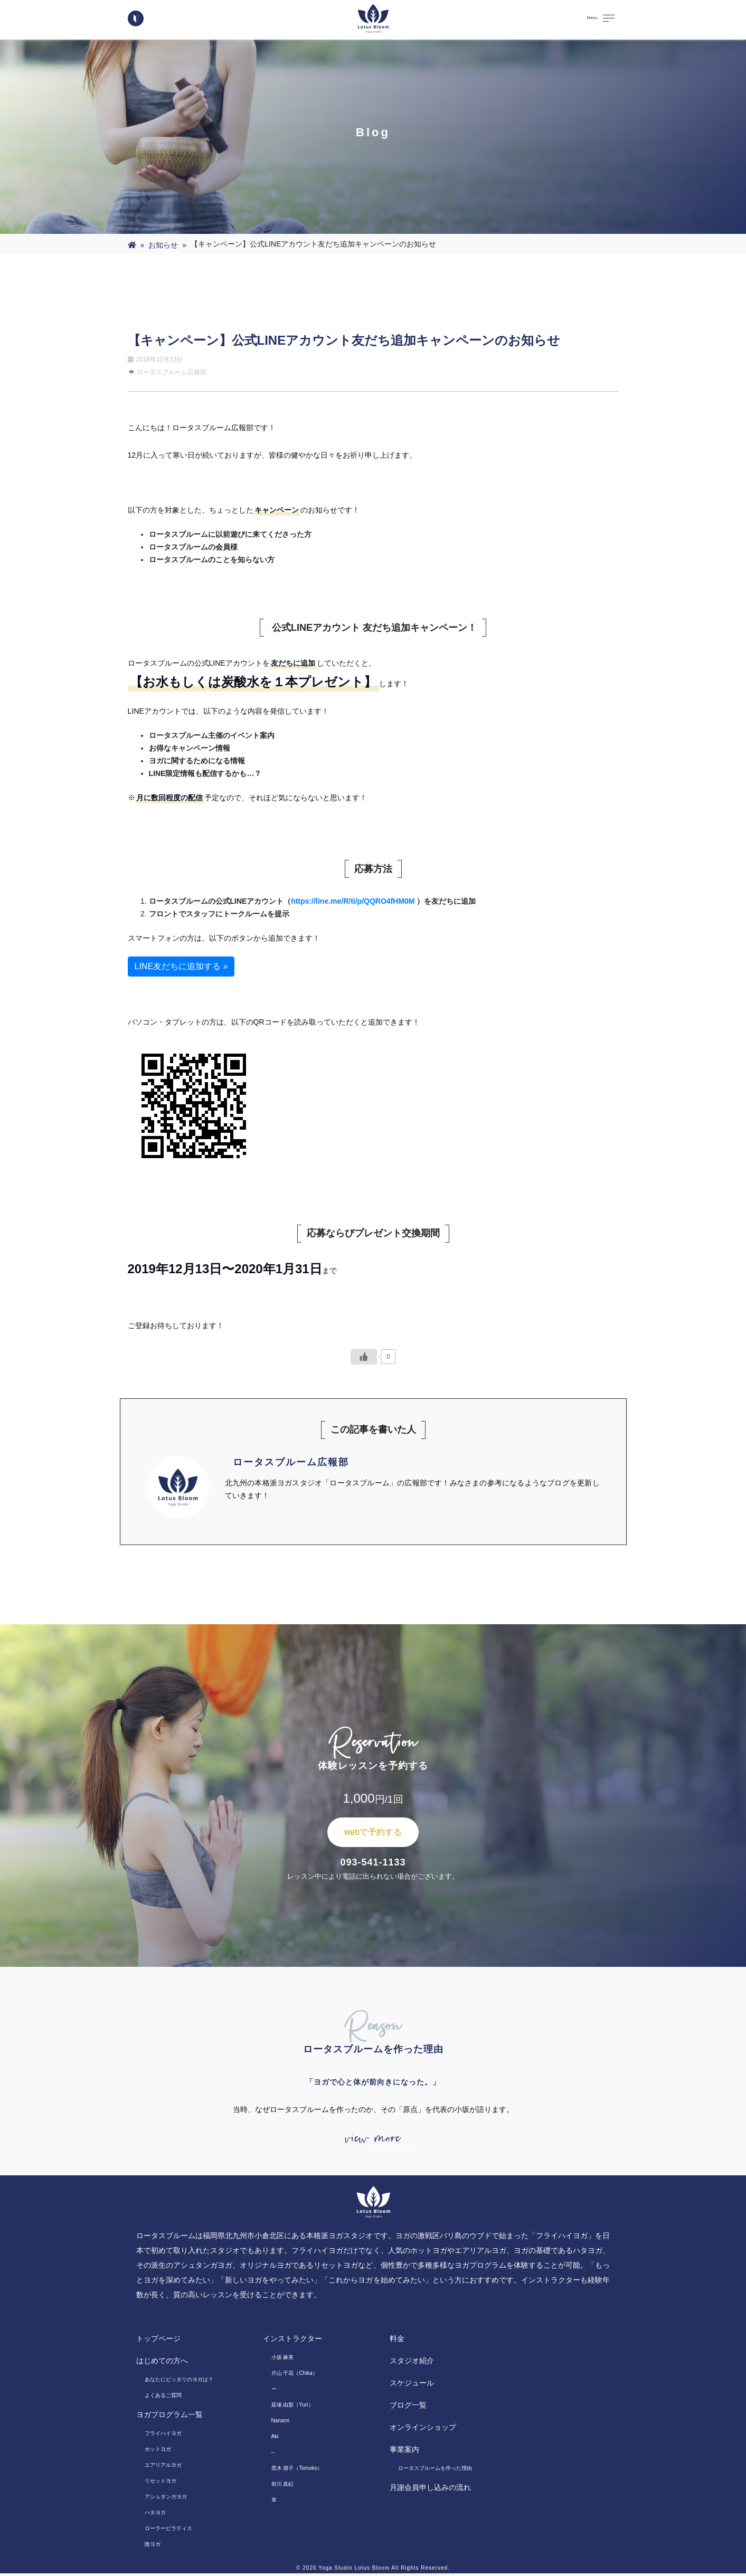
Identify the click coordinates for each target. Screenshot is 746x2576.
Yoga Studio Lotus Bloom (354, 2570)
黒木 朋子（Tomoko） (297, 2471)
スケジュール (412, 2385)
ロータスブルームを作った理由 (435, 2471)
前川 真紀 (282, 2486)
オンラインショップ (423, 2430)
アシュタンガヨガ (166, 2499)
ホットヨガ (158, 2452)
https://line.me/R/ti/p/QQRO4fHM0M (352, 901)
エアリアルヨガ (163, 2467)
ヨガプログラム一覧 (169, 2417)
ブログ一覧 (408, 2407)
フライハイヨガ (163, 2436)
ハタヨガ (155, 2515)
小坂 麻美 (282, 2360)
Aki (275, 2439)
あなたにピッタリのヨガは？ (179, 2382)
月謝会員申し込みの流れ (430, 2490)
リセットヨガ (160, 2483)
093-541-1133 (372, 1862)
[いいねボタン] (364, 1357)
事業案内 (404, 2452)
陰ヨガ (152, 2547)
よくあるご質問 (163, 2398)
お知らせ (163, 245)
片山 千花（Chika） (294, 2376)
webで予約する (373, 1831)
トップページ (158, 2341)
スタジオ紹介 (412, 2363)
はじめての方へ (162, 2363)
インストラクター (292, 2341)
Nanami (280, 2423)
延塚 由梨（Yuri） (292, 2407)
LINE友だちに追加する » (181, 966)
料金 (397, 2341)
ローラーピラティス (168, 2531)
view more (373, 2140)
